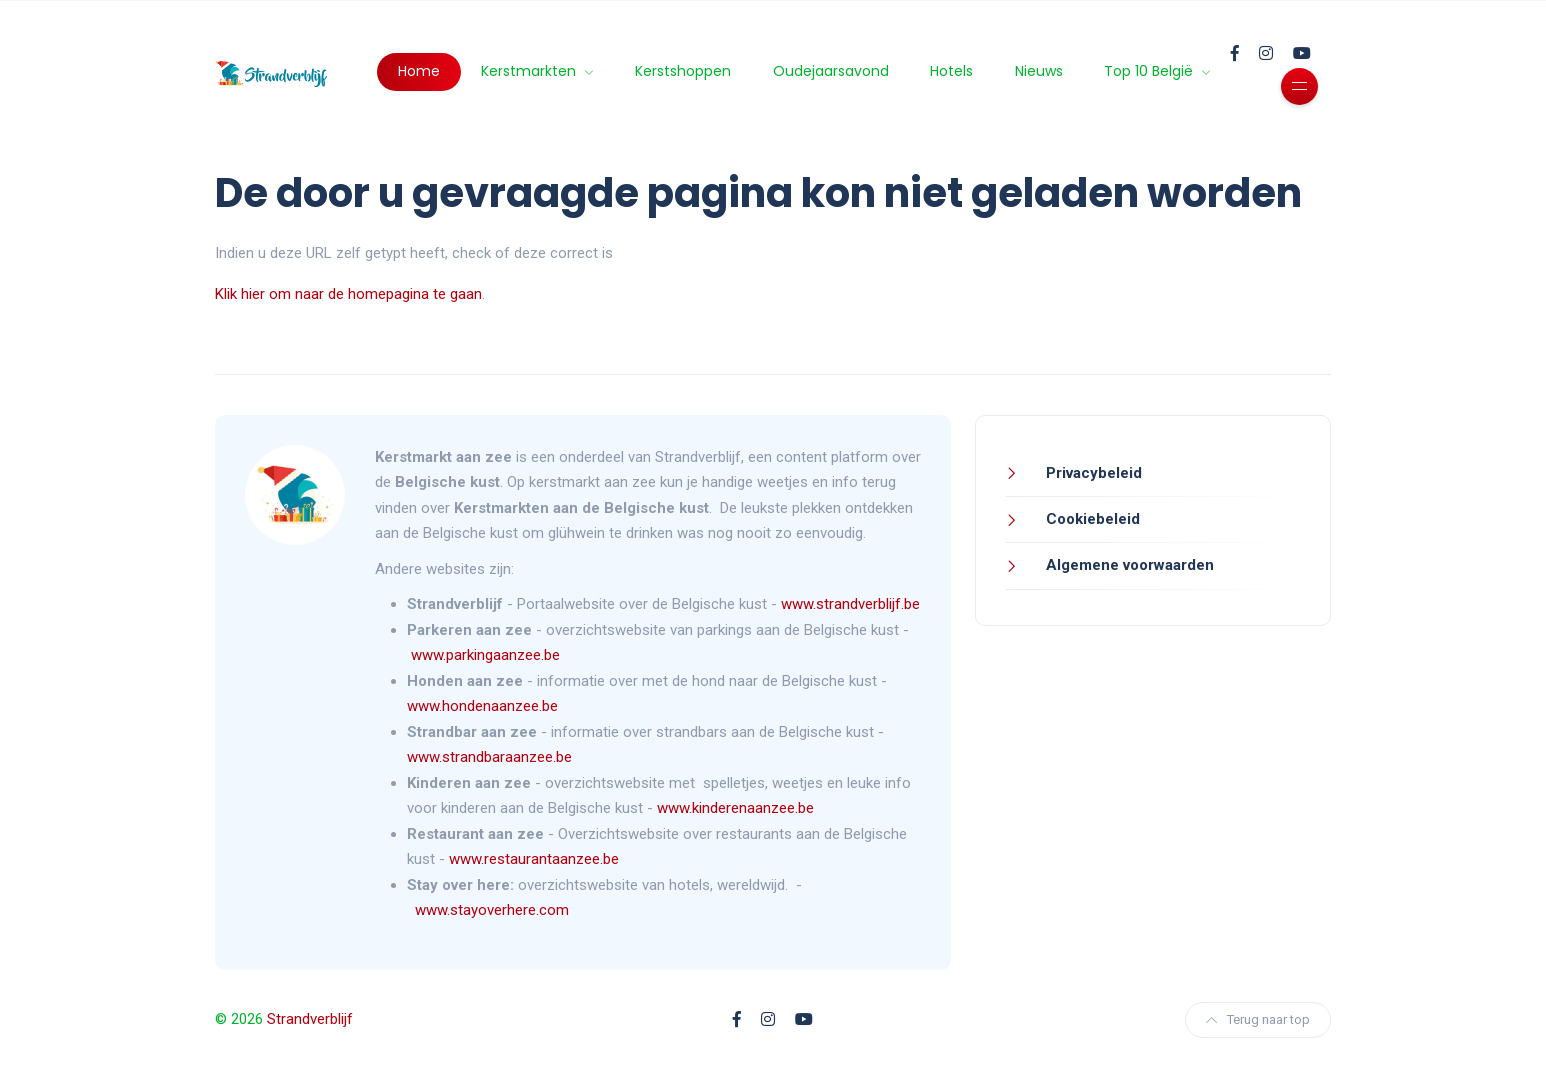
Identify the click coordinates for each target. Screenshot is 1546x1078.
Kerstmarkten (530, 71)
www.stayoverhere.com (492, 910)
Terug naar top (1258, 1019)
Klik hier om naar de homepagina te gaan (348, 294)
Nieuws (1039, 71)
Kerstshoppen (683, 71)
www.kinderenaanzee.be (735, 808)
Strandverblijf (310, 1019)
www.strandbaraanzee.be (489, 757)
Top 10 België (1150, 71)
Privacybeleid (1092, 473)
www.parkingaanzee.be (487, 655)
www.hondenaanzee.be (482, 706)
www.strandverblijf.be (850, 604)
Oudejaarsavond (831, 71)
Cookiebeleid (1091, 519)
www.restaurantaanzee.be (534, 859)
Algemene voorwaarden (1128, 565)
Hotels (951, 71)
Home (419, 71)
